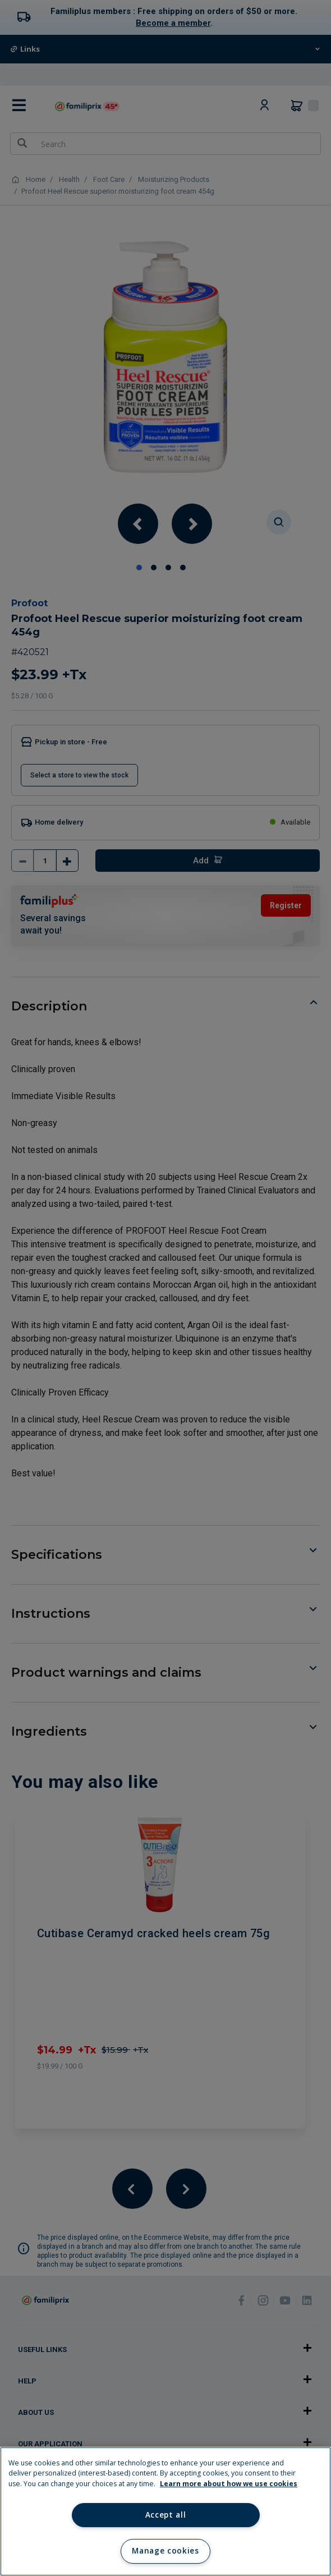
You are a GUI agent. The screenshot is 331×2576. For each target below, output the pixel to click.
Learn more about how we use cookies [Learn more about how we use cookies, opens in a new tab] (228, 2483)
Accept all (165, 2515)
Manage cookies (165, 2551)
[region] (165, 2511)
